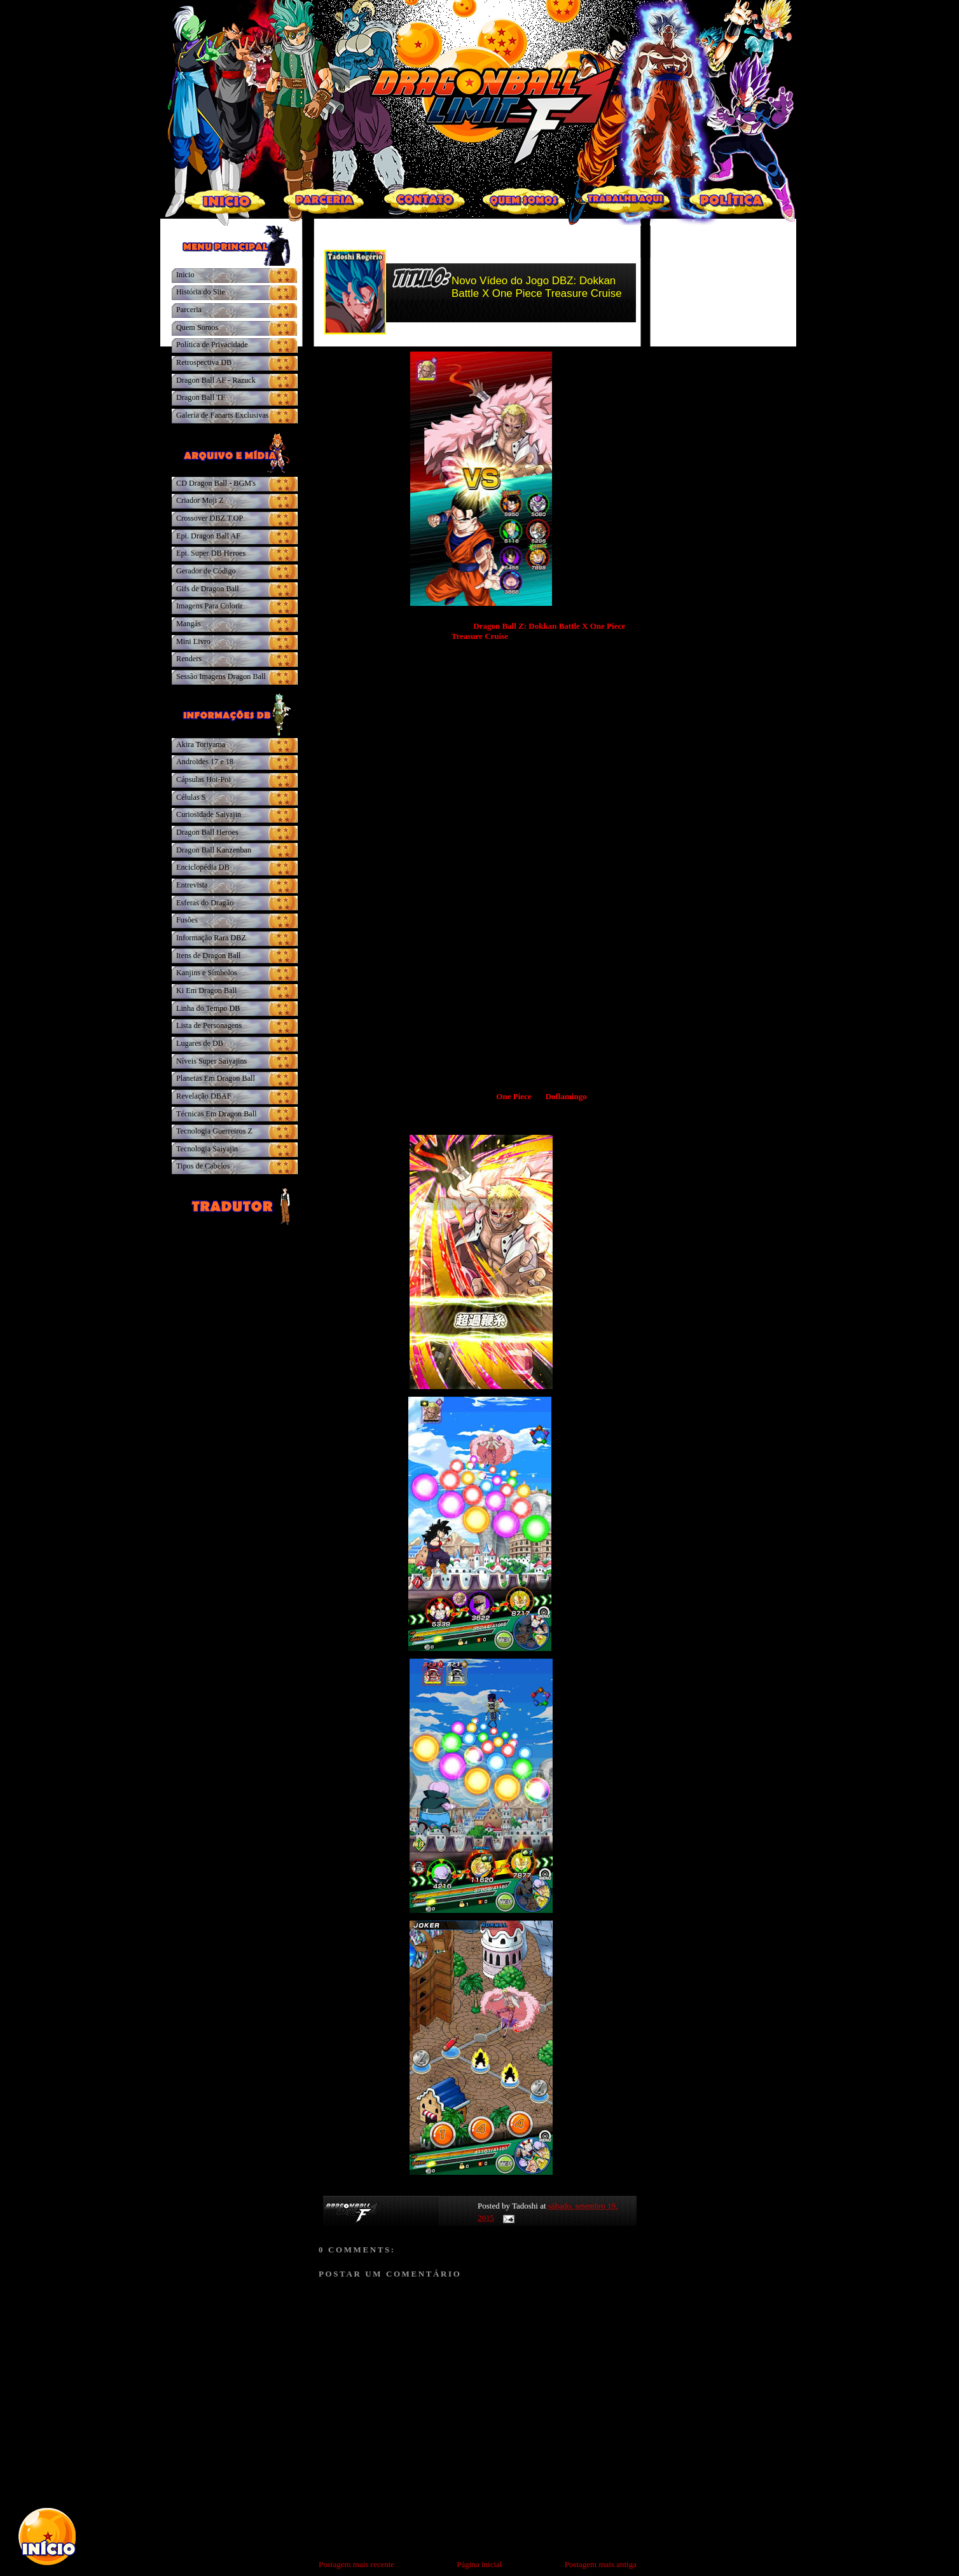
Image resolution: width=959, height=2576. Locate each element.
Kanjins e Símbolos (206, 972)
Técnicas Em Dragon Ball (216, 1113)
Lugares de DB (199, 1043)
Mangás (188, 623)
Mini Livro (193, 641)
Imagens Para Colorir (209, 605)
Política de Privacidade (212, 344)
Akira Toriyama (200, 744)
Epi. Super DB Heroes (210, 553)
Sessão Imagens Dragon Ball (221, 676)
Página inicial (479, 2564)
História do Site (200, 291)
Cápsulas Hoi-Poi (203, 779)
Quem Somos (197, 327)
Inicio (185, 274)
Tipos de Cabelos (203, 1165)
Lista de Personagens (209, 1025)
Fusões (187, 919)
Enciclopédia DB (203, 867)
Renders (189, 658)
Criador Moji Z (200, 500)
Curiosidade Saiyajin (208, 814)
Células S (191, 797)
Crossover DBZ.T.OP (209, 518)
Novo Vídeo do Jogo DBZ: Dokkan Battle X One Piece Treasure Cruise (537, 287)
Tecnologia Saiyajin (207, 1148)
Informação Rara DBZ (211, 937)
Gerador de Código (206, 570)
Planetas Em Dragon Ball (215, 1078)
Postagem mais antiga (601, 2564)
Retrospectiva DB (203, 362)
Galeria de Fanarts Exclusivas (222, 415)
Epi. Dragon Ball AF (208, 535)
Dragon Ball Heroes (207, 832)
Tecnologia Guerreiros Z (214, 1131)
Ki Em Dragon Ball (206, 990)
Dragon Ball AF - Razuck (216, 380)
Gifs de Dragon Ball (207, 588)
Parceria (189, 309)
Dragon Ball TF (200, 397)
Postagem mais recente (356, 2564)
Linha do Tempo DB (208, 1008)
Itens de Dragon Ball (208, 955)
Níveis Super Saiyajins (211, 1061)
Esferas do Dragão (204, 902)
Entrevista (192, 884)
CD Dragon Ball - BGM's (216, 483)
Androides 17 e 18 (204, 761)
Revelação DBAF (203, 1096)
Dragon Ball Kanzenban (213, 850)
